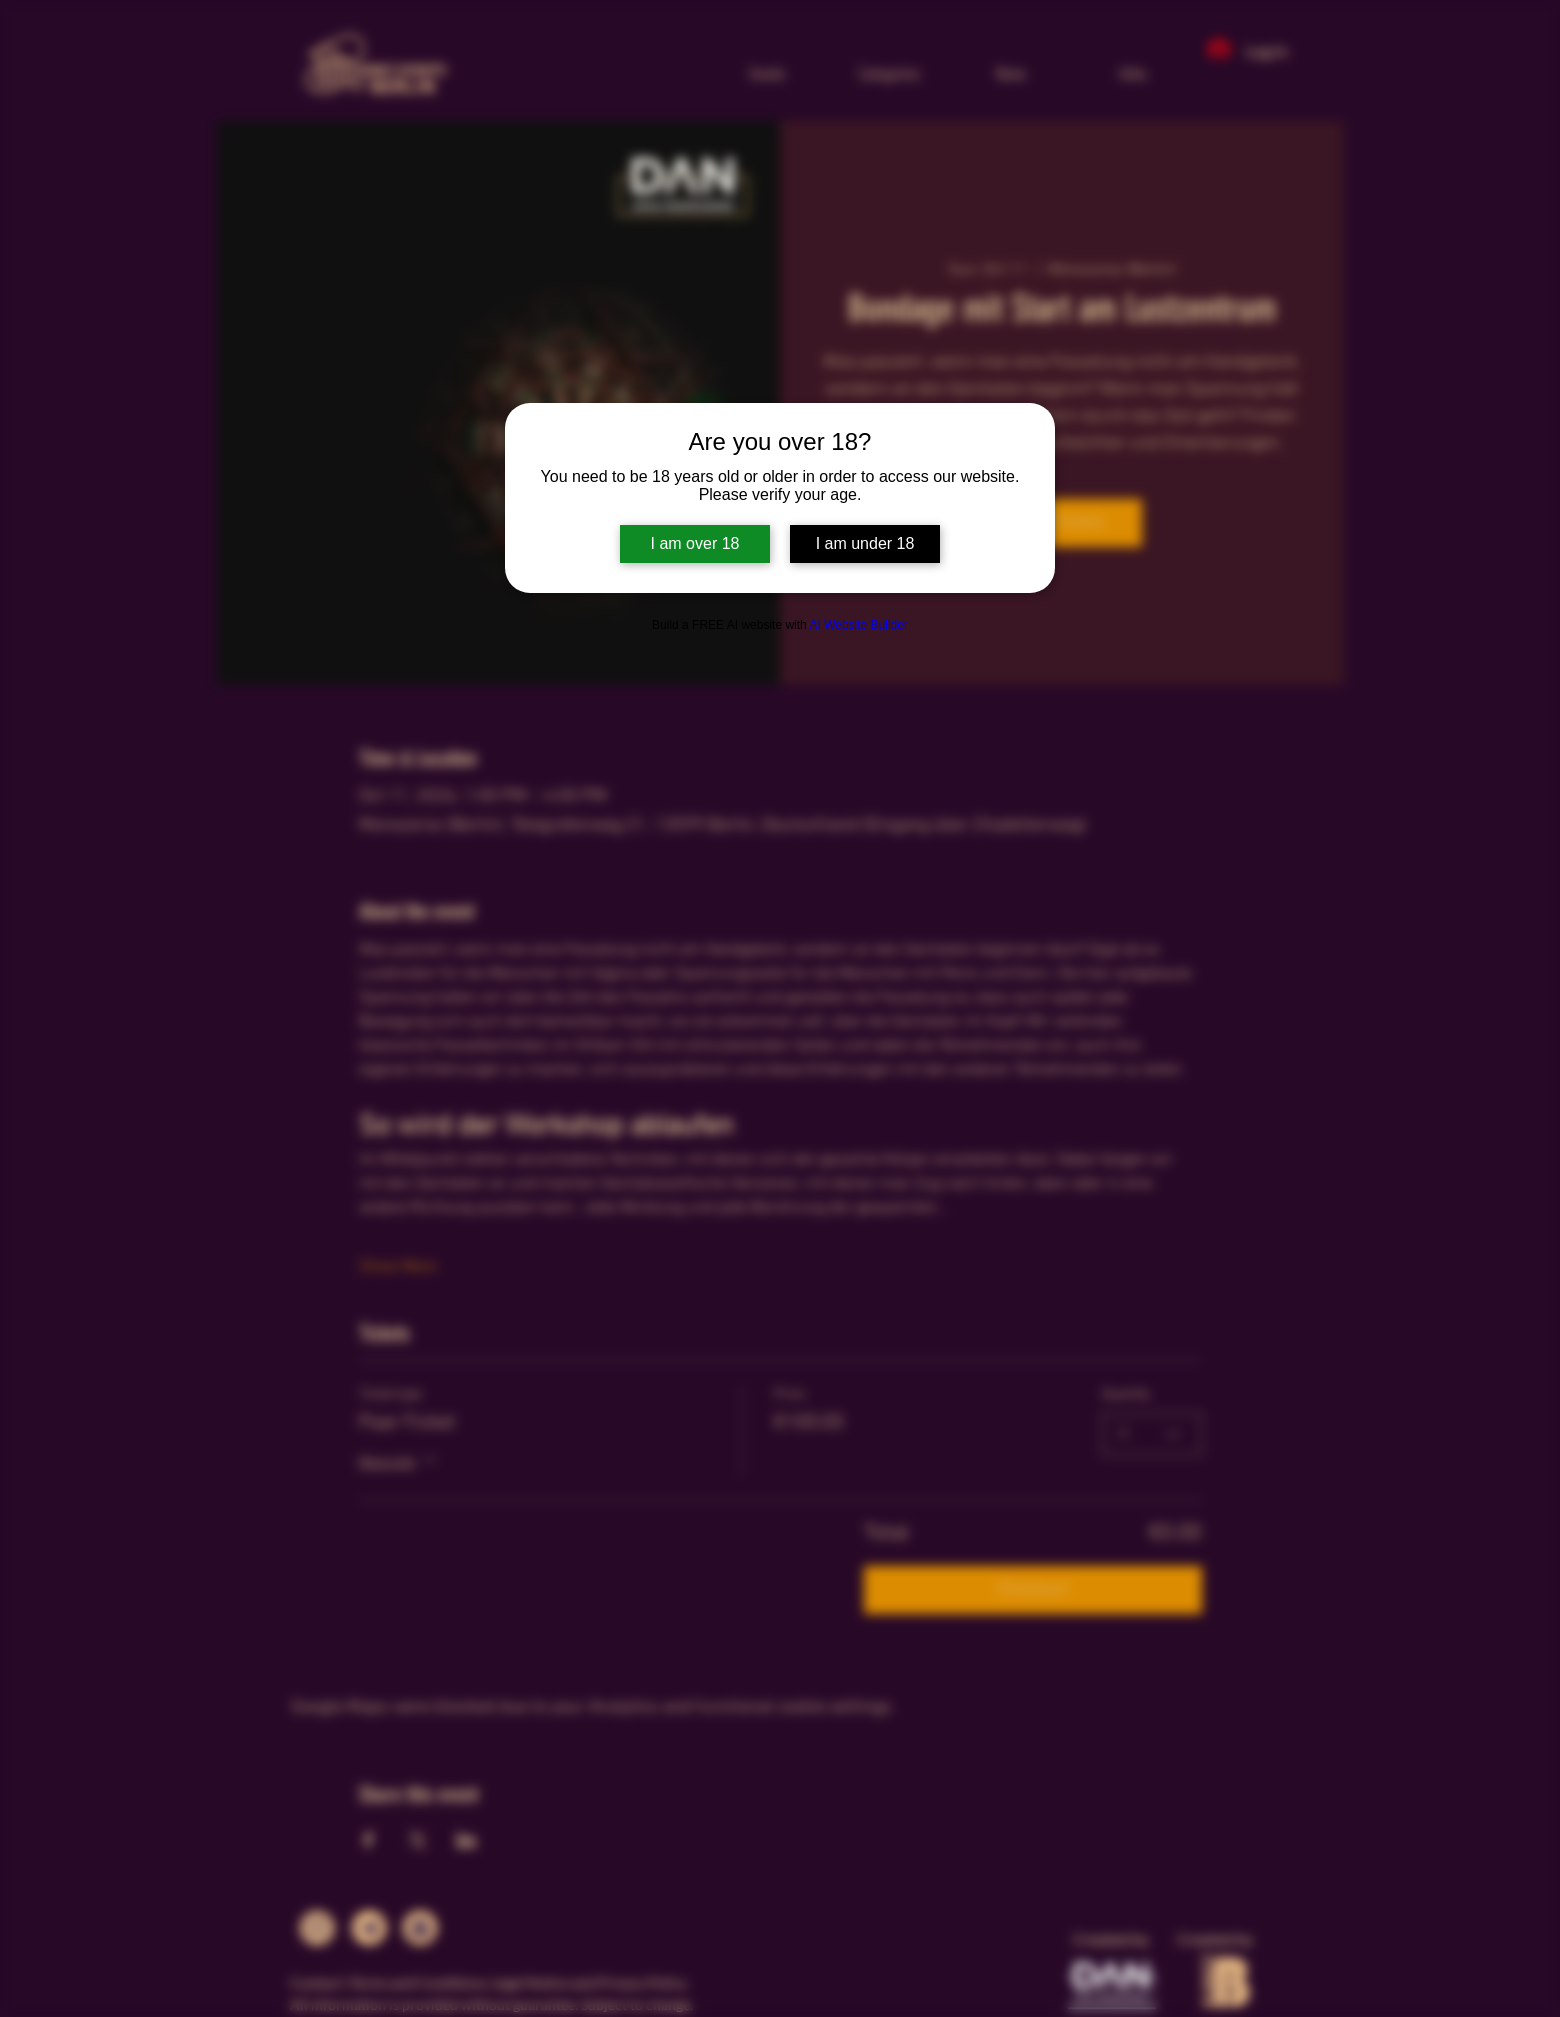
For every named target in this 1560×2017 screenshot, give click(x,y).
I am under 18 (865, 543)
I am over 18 (695, 543)
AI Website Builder (858, 625)
